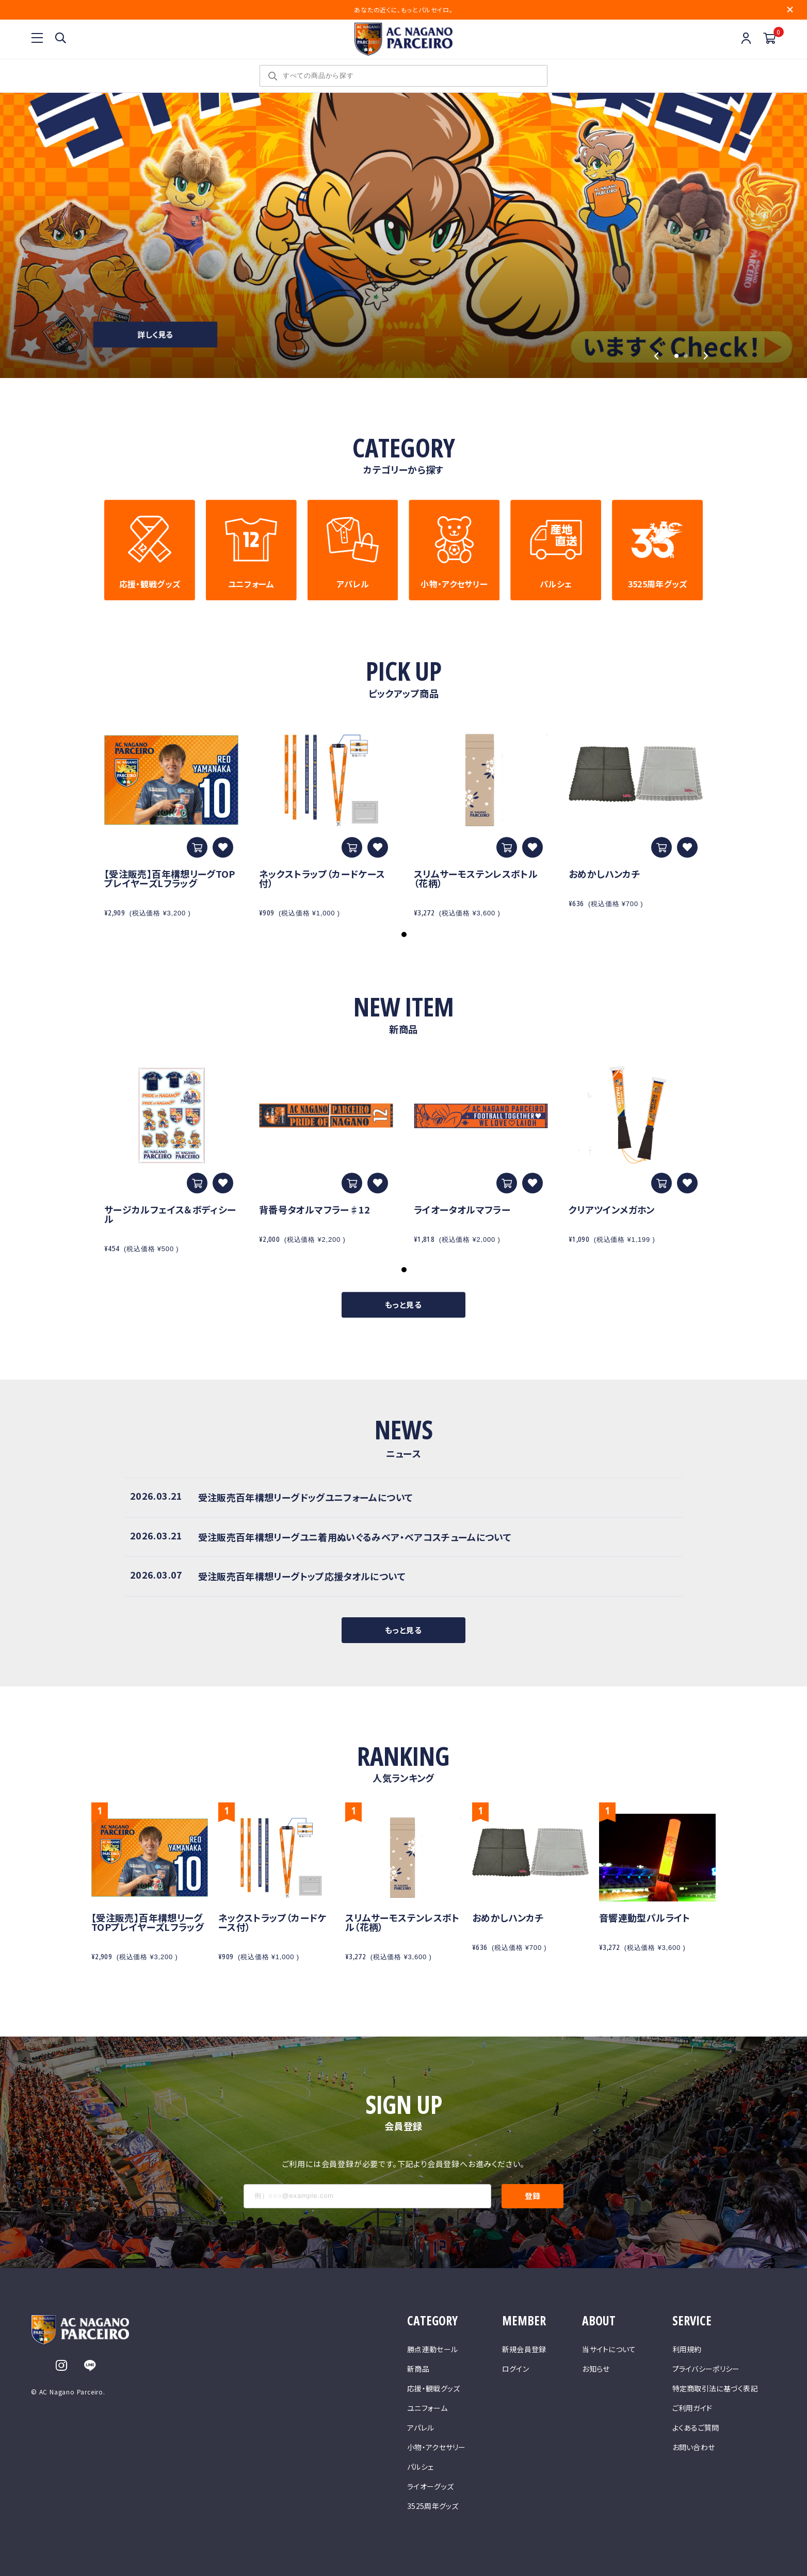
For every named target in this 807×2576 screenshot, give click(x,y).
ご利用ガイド (692, 2408)
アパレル (420, 2427)
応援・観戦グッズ (433, 2388)
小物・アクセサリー (436, 2447)
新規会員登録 (524, 2349)
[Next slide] (705, 356)
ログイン (515, 2369)
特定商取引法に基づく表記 (715, 2388)
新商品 (418, 2369)
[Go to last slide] (656, 356)
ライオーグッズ (430, 2486)
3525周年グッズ (433, 2506)
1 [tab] (404, 934)
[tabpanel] (171, 824)
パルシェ (420, 2467)
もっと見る (403, 1304)
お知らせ (595, 2369)
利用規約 (687, 2349)
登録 (533, 2195)
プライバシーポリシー (706, 2369)
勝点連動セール (432, 2349)
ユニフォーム (427, 2408)
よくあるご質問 (695, 2427)
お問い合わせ (693, 2447)
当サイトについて (609, 2349)
